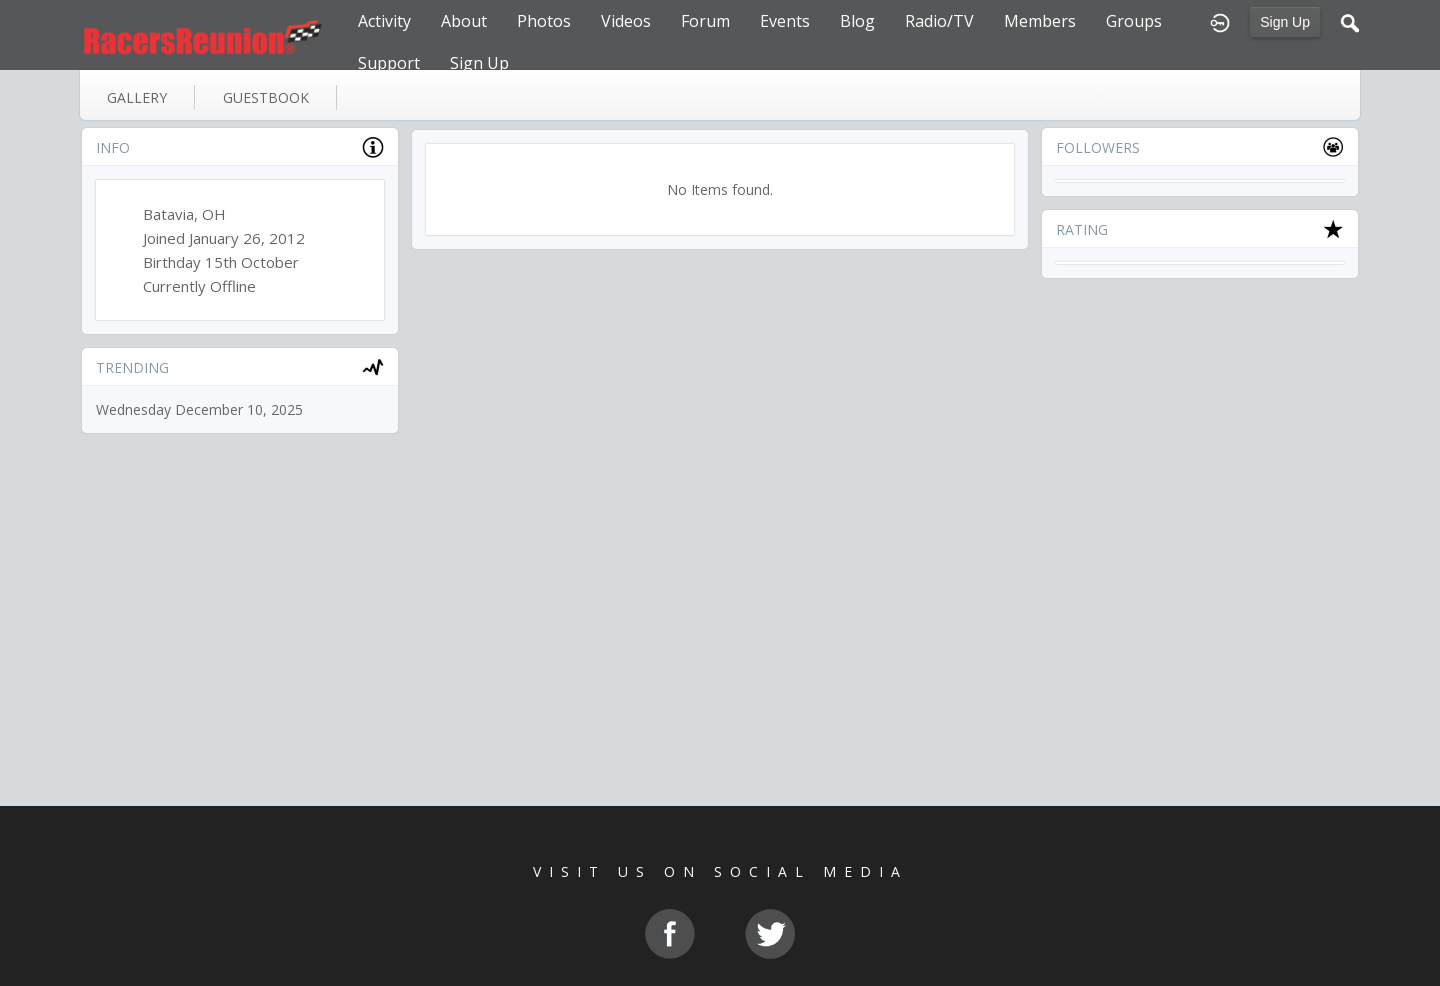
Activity (384, 21)
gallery (137, 97)
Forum (705, 21)
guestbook (266, 97)
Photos (544, 21)
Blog (857, 21)
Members (1040, 21)
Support (389, 63)
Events (785, 21)
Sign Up (1285, 22)
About (464, 21)
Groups (1134, 21)
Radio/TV (939, 21)
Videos (626, 21)
